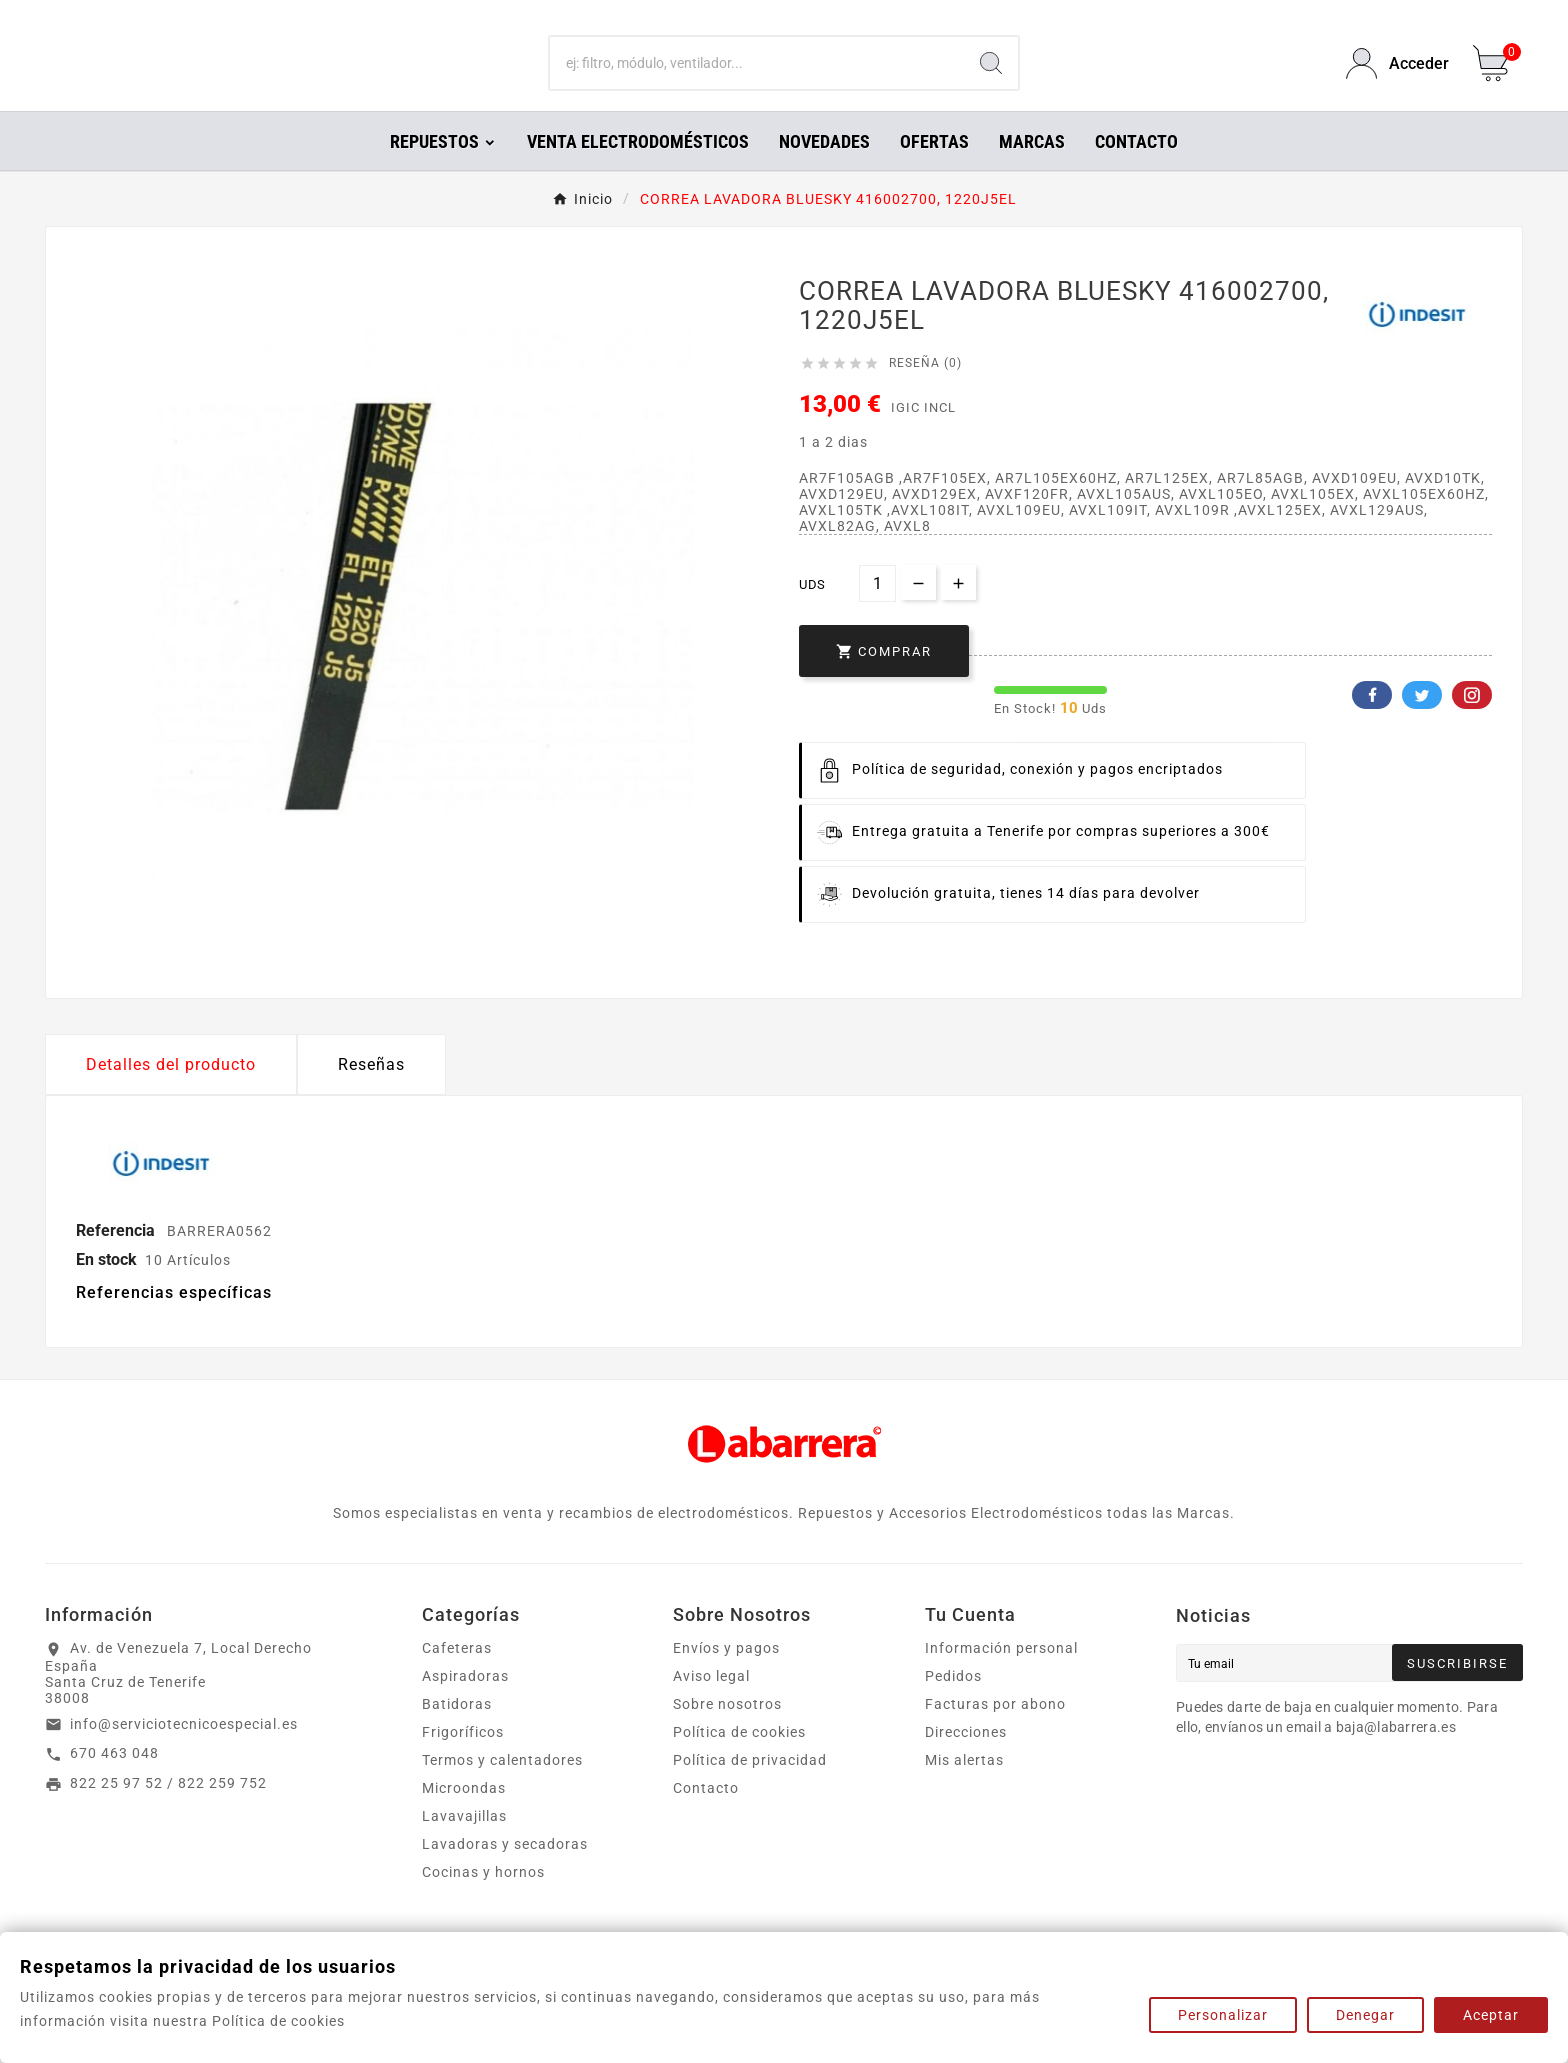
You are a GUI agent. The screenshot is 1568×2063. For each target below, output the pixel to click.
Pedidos (953, 1704)
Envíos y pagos (726, 1676)
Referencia (117, 1258)
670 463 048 (114, 1781)
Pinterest (1472, 723)
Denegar (1365, 2015)
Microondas (464, 1816)
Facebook (1372, 723)
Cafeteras (457, 1676)
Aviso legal (711, 1704)
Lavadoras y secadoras (505, 1872)
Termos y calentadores (502, 1788)
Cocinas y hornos (483, 1900)
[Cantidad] (877, 611)
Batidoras (457, 1732)
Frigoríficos (463, 1760)
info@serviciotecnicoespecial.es (184, 1752)
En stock (106, 1287)
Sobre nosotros (727, 1732)
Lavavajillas (464, 1844)
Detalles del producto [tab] (171, 1092)
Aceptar (1491, 2015)
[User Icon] (1397, 77)
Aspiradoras (465, 1704)
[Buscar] (757, 78)
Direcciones (966, 1760)
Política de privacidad (750, 1788)
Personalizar (1223, 2015)
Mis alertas (964, 1788)
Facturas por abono (995, 1732)
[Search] (991, 78)
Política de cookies (739, 1760)
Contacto (706, 1816)
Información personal (1001, 1676)
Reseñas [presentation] (371, 1092)
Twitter (1422, 723)
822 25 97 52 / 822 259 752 (168, 1811)
